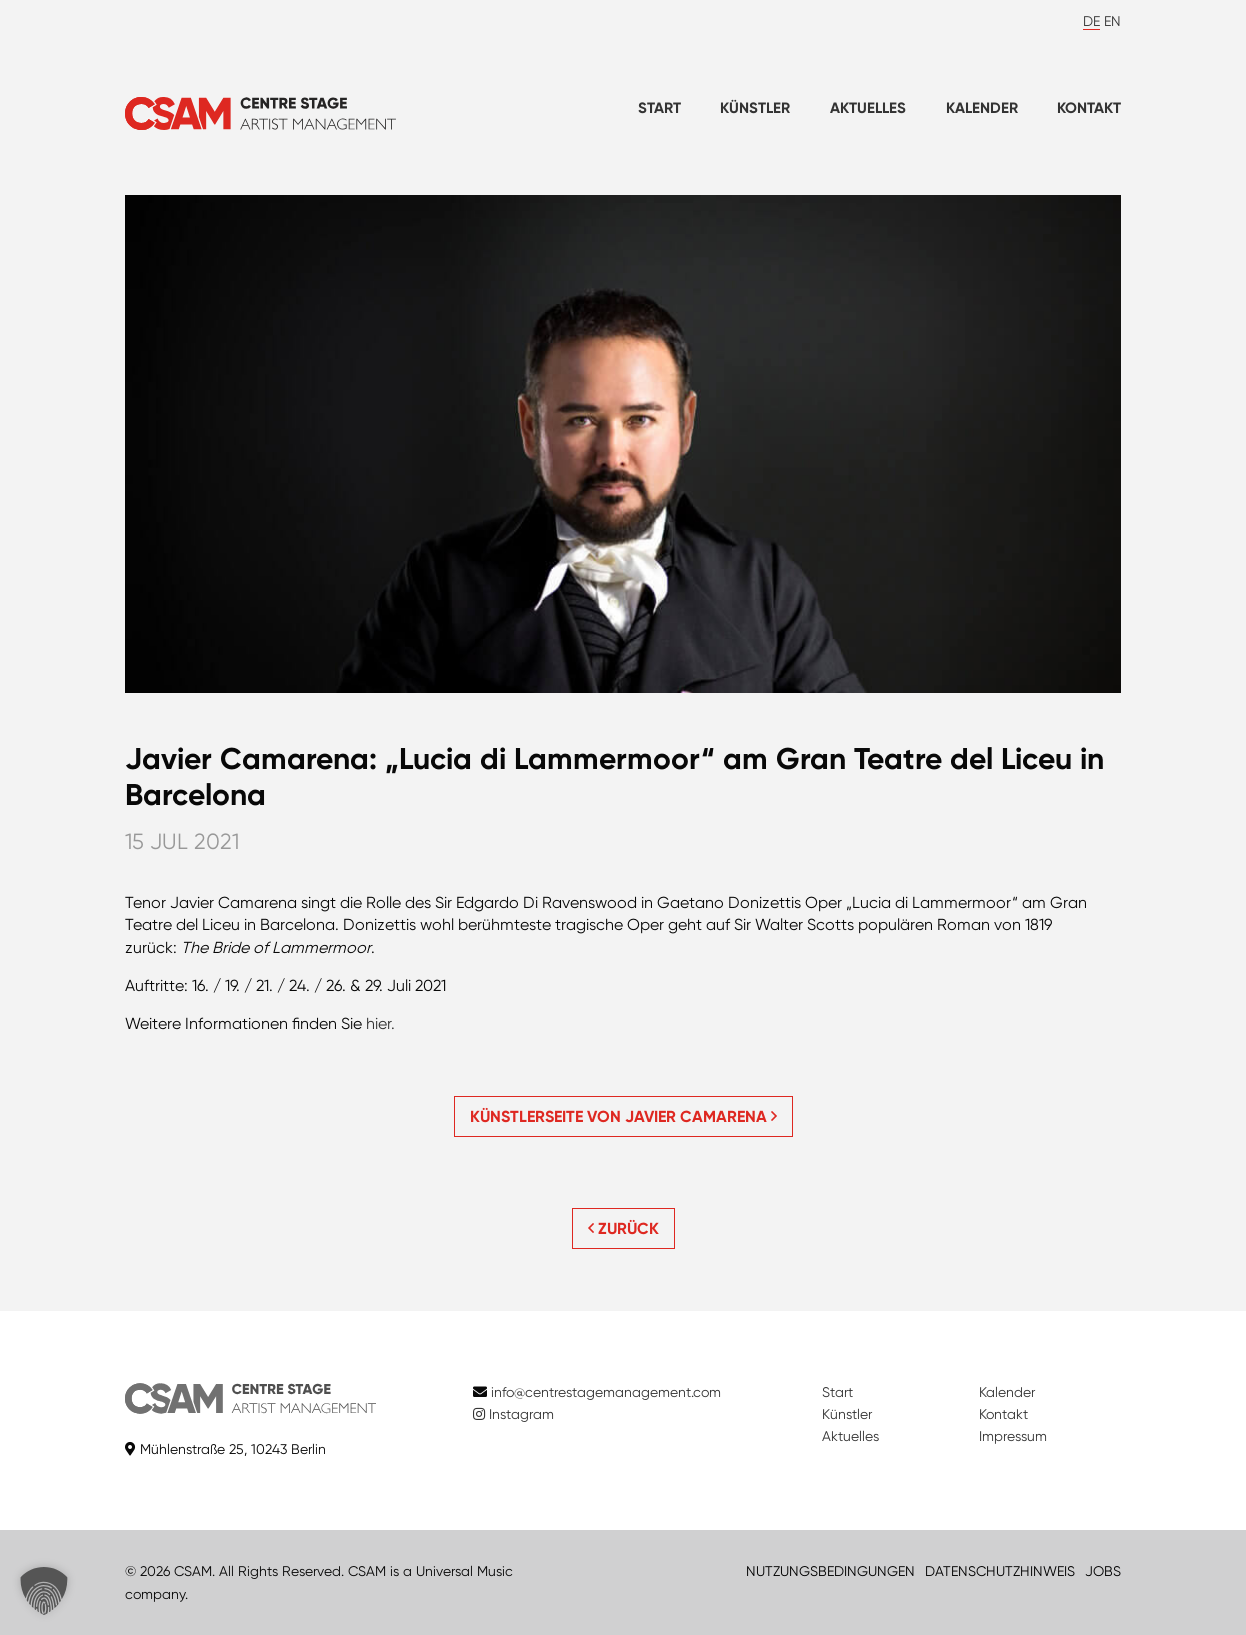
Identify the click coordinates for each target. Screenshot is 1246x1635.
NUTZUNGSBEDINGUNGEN (830, 1571)
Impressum (1013, 1436)
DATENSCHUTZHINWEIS (1000, 1571)
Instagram (513, 1414)
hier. (380, 1023)
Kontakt (1089, 108)
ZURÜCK (623, 1228)
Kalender (982, 108)
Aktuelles (868, 108)
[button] (44, 1591)
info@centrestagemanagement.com (606, 1392)
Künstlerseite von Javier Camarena (623, 1116)
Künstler (755, 108)
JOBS (1103, 1571)
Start (659, 108)
